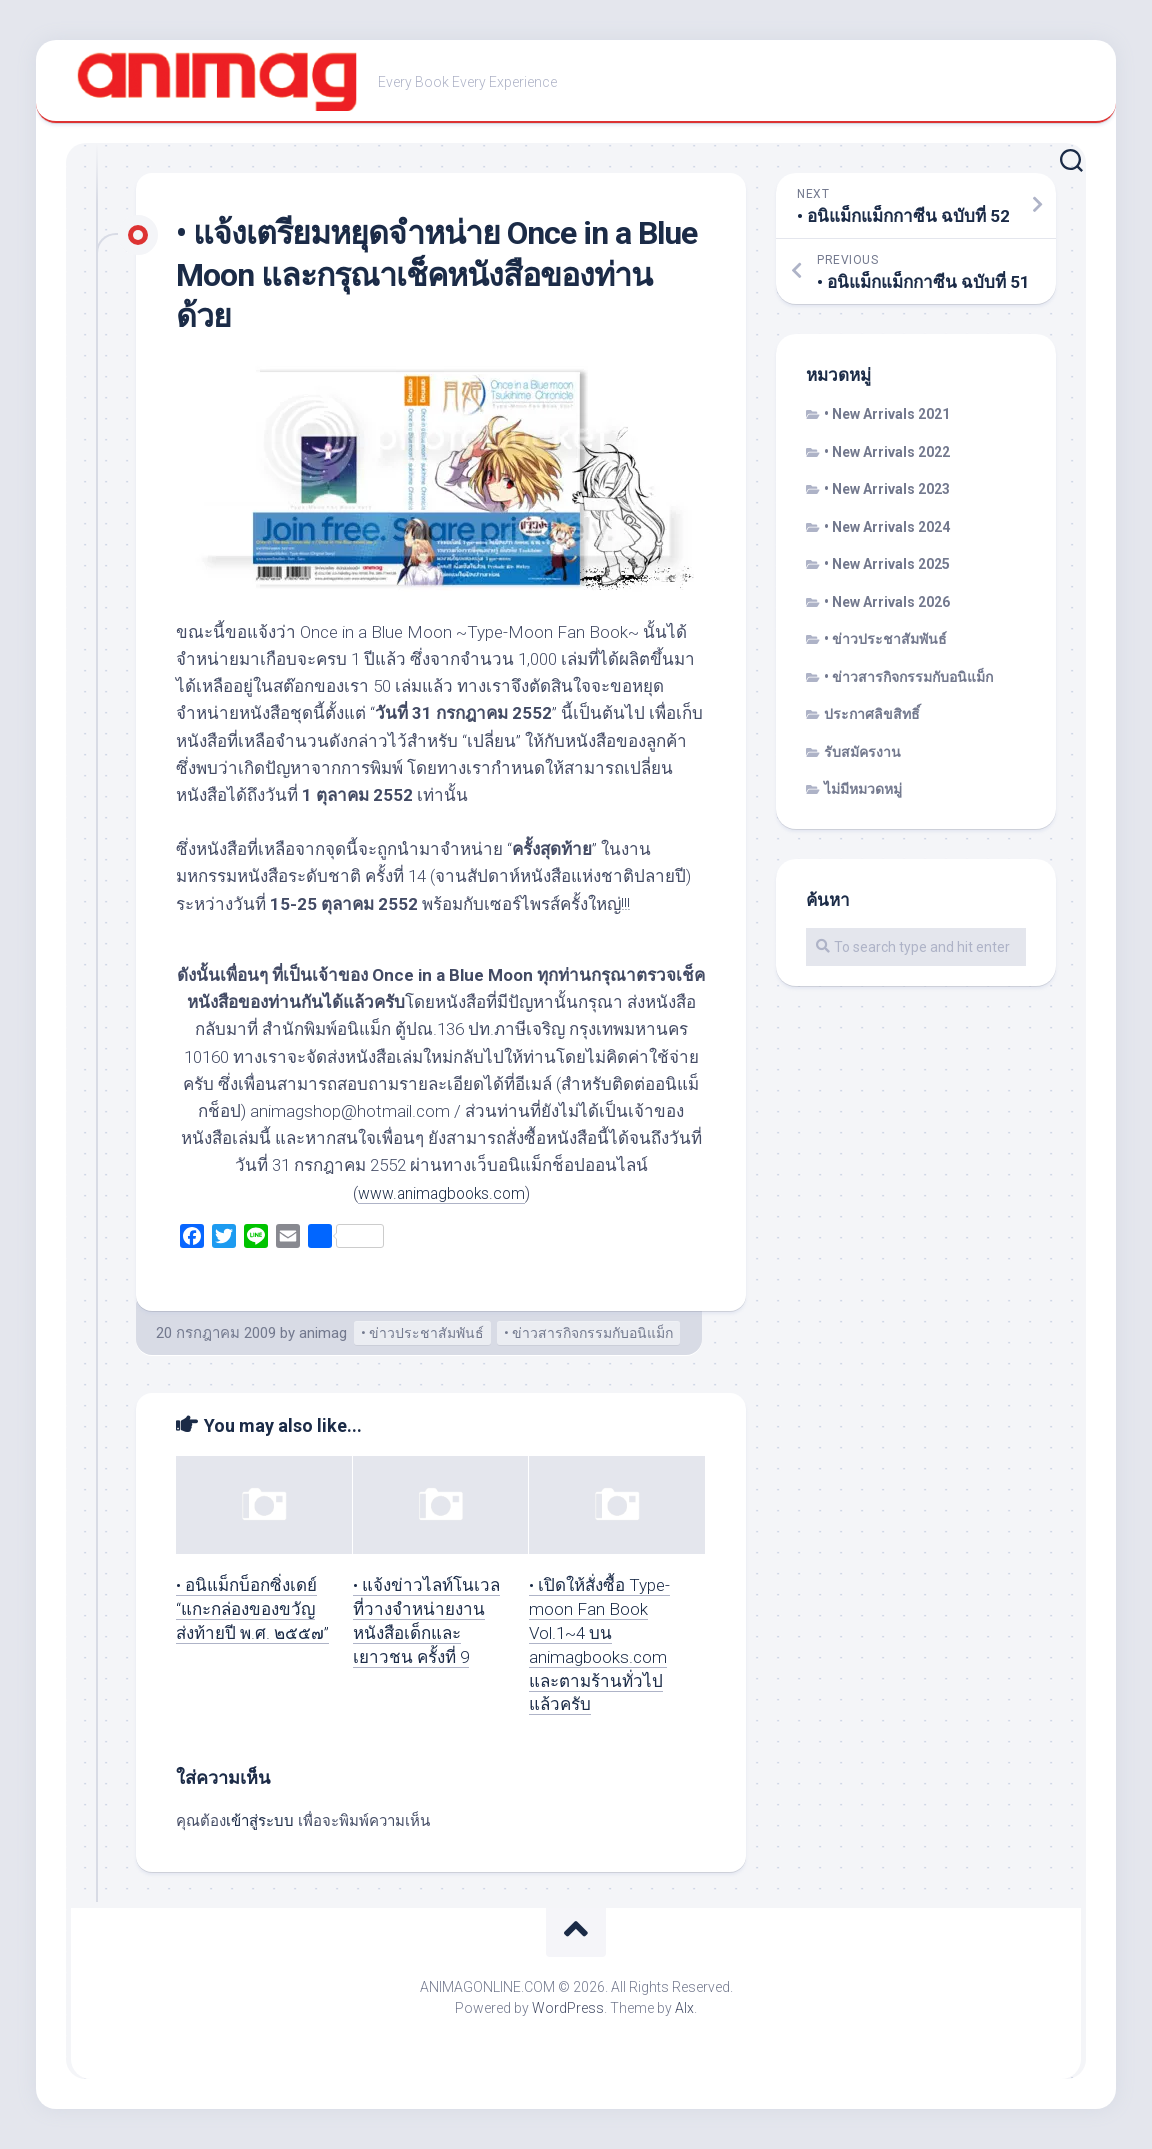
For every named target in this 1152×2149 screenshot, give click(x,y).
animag (323, 1333)
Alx (684, 2008)
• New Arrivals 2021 (887, 414)
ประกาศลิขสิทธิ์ (872, 714)
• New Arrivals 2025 (887, 564)
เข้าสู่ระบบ (260, 1821)
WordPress (568, 2008)
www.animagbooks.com (441, 1193)
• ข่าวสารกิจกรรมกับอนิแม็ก (588, 1333)
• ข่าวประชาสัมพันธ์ (422, 1333)
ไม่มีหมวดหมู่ (863, 789)
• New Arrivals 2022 (887, 452)
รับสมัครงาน (862, 752)
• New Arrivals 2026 (887, 602)
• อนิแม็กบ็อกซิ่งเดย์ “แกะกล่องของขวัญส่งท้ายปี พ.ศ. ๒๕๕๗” (252, 1609)
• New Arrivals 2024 (887, 527)
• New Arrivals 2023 (887, 489)
